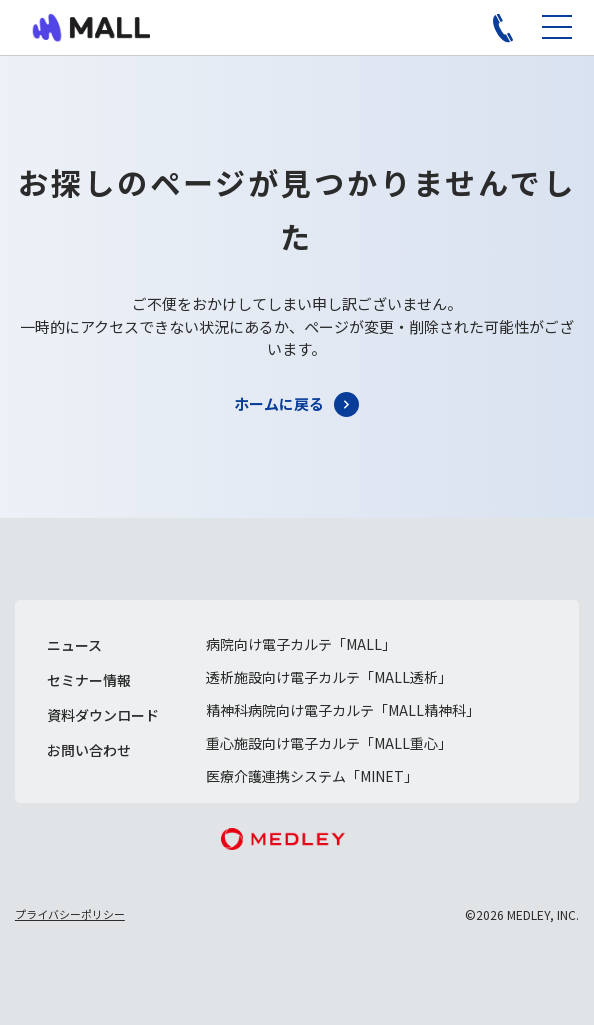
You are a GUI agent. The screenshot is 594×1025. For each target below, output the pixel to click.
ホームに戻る (279, 403)
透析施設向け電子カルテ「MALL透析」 (329, 677)
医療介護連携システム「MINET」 (312, 776)
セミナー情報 (89, 680)
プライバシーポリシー (70, 914)
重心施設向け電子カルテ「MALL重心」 (329, 743)
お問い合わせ (89, 750)
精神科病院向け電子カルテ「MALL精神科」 (343, 710)
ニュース (74, 645)
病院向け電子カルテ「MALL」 (301, 644)
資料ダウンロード (103, 715)
